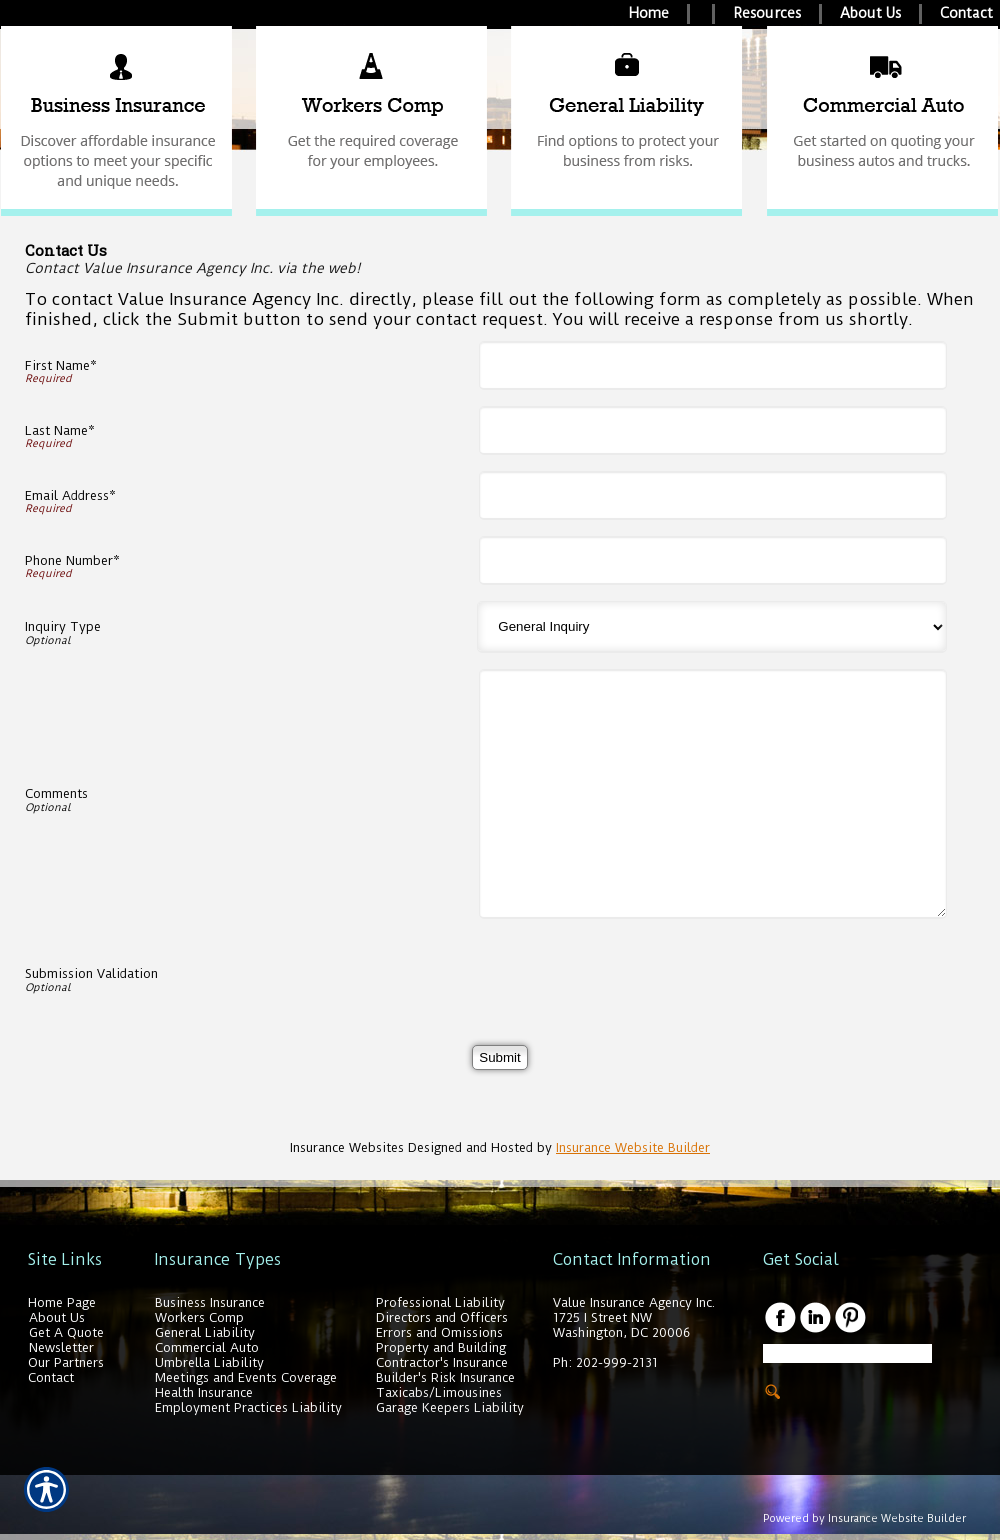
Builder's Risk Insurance (445, 1377)
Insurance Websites (347, 1147)
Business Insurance (210, 1302)
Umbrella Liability (209, 1362)
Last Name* (60, 430)
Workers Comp (199, 1317)
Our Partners (66, 1362)
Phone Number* (72, 560)
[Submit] (499, 1057)
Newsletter (61, 1347)
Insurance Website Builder (633, 1147)
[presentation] (638, 974)
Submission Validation (91, 973)
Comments (56, 793)
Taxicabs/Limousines (439, 1392)
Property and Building (441, 1347)
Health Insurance (204, 1392)
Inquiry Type (63, 626)
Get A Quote (66, 1332)
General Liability (205, 1332)
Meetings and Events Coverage (246, 1377)
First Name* (61, 365)
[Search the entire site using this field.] (847, 1353)
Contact (51, 1377)
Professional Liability (440, 1302)
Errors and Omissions (439, 1332)
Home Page (62, 1302)
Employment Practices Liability (248, 1407)
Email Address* (70, 495)
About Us (57, 1317)
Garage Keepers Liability (450, 1407)
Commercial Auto (207, 1347)
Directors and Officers (442, 1317)
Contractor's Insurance (442, 1362)
